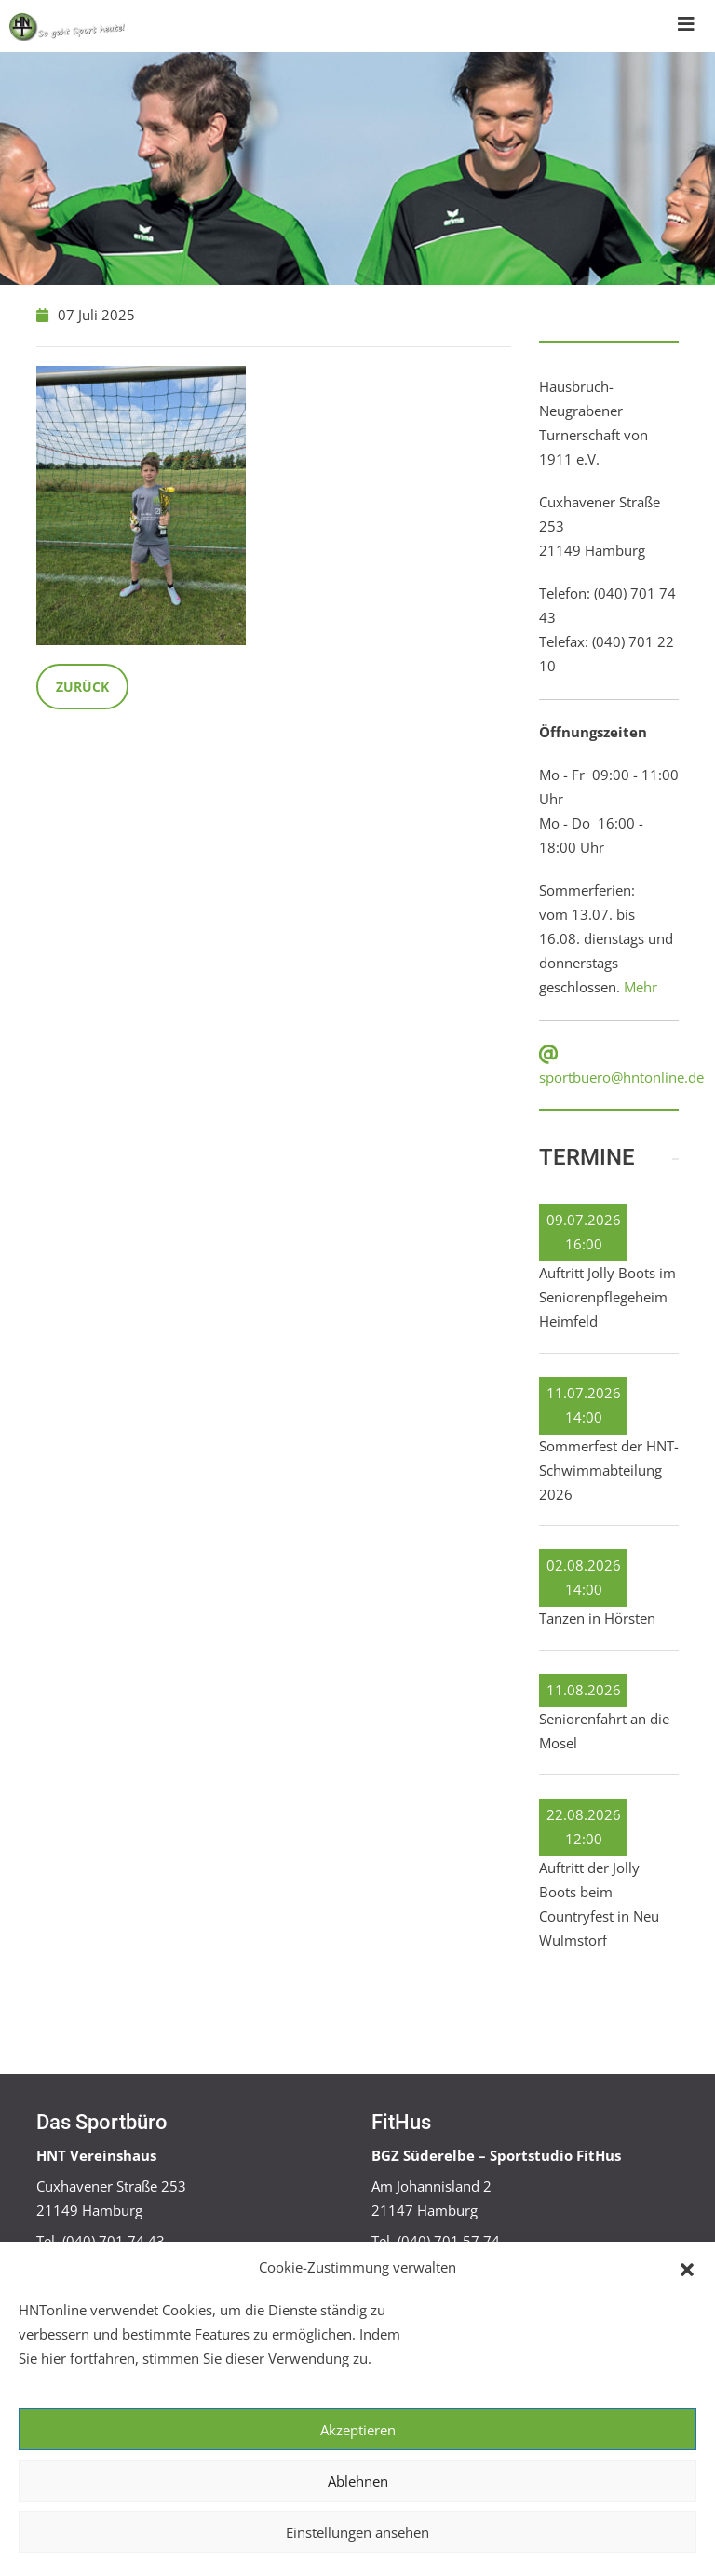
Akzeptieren (358, 2430)
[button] (687, 2268)
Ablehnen (358, 2481)
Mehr (640, 987)
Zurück (82, 686)
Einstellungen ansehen (357, 2532)
